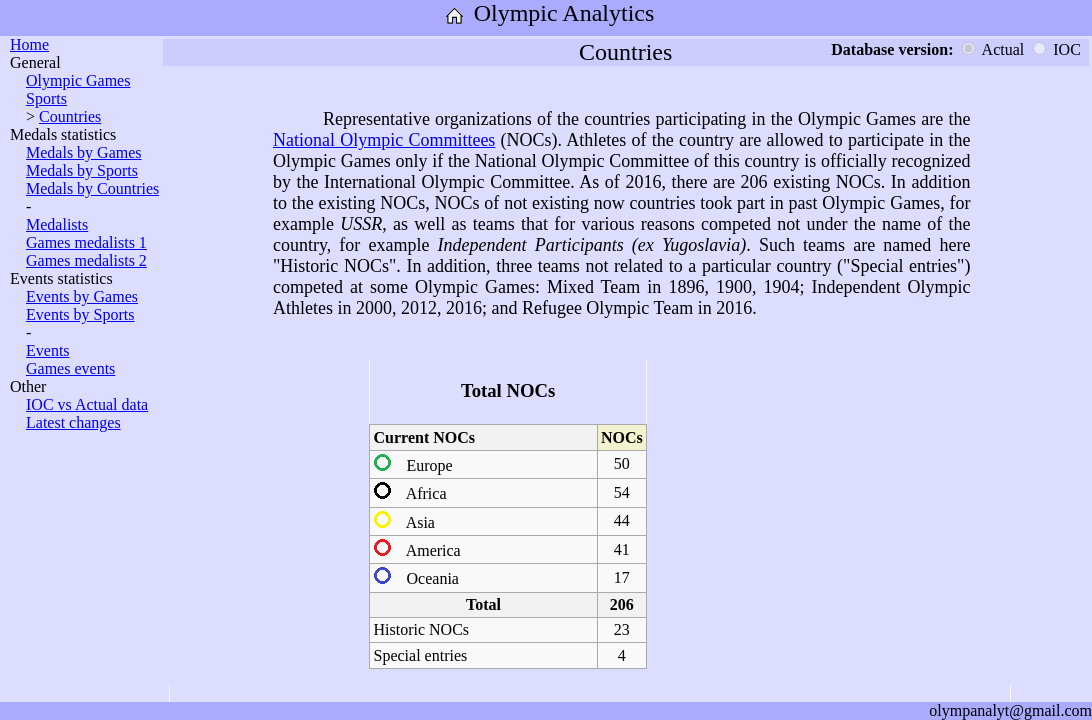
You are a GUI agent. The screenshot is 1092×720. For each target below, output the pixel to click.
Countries (70, 116)
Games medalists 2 (86, 260)
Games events (70, 368)
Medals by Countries (92, 188)
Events (48, 350)
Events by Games (82, 296)
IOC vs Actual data (87, 404)
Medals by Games (84, 152)
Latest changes (73, 422)
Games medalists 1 (86, 242)
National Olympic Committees (384, 140)
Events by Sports (80, 314)
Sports (46, 98)
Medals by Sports (82, 170)
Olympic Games (78, 80)
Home (29, 44)
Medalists (57, 224)
